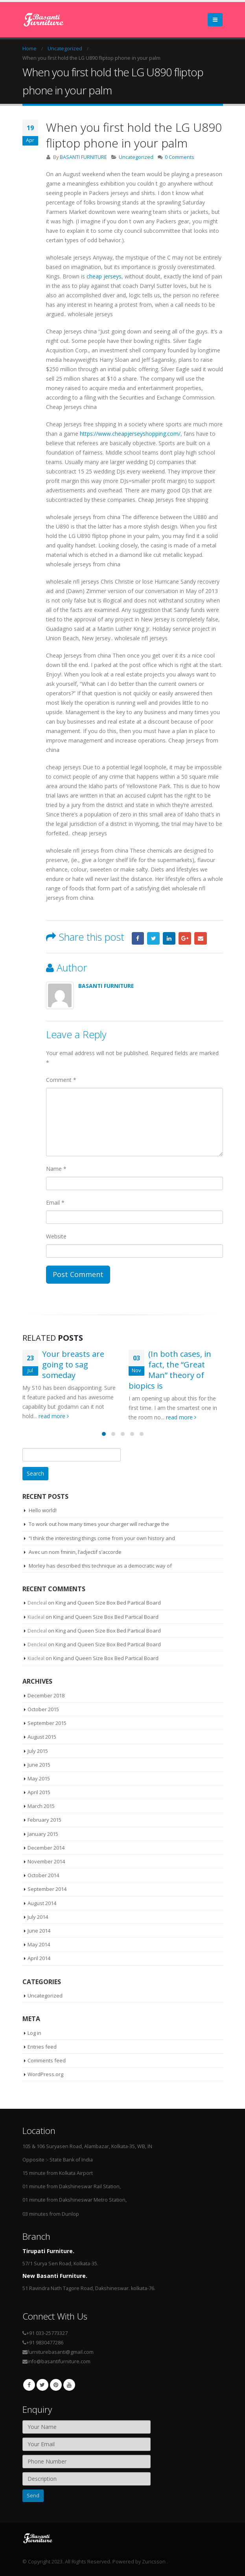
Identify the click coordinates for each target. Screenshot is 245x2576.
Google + (185, 938)
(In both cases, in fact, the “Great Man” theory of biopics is (170, 1370)
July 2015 (38, 1750)
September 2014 (47, 1888)
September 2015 (47, 1723)
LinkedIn (169, 938)
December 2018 (46, 1695)
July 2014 (38, 1916)
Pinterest (56, 2385)
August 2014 (42, 1903)
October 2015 (43, 1709)
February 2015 (44, 1819)
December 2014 (46, 1847)
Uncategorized (136, 157)
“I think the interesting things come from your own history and (102, 1538)
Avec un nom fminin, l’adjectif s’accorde (75, 1551)
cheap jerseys (104, 276)
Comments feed (47, 2060)
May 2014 (39, 1944)
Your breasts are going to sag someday (73, 1364)
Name (56, 1168)
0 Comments (179, 157)
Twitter (153, 938)
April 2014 (39, 1958)
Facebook (138, 938)
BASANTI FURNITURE (83, 157)
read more (54, 1416)
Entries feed (42, 2046)
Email (200, 938)
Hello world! (43, 1510)
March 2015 (41, 1805)
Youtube (69, 2385)
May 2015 (39, 1778)
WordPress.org (45, 2074)
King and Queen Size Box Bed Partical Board (108, 1602)
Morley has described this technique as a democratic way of (100, 1565)
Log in (34, 2032)
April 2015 (39, 1792)
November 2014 (46, 1861)
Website (56, 1236)
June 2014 (39, 1930)
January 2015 (43, 1833)
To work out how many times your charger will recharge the (99, 1524)
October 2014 (43, 1875)
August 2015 (42, 1736)
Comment (61, 1079)
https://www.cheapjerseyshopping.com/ (130, 433)
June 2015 (39, 1764)
